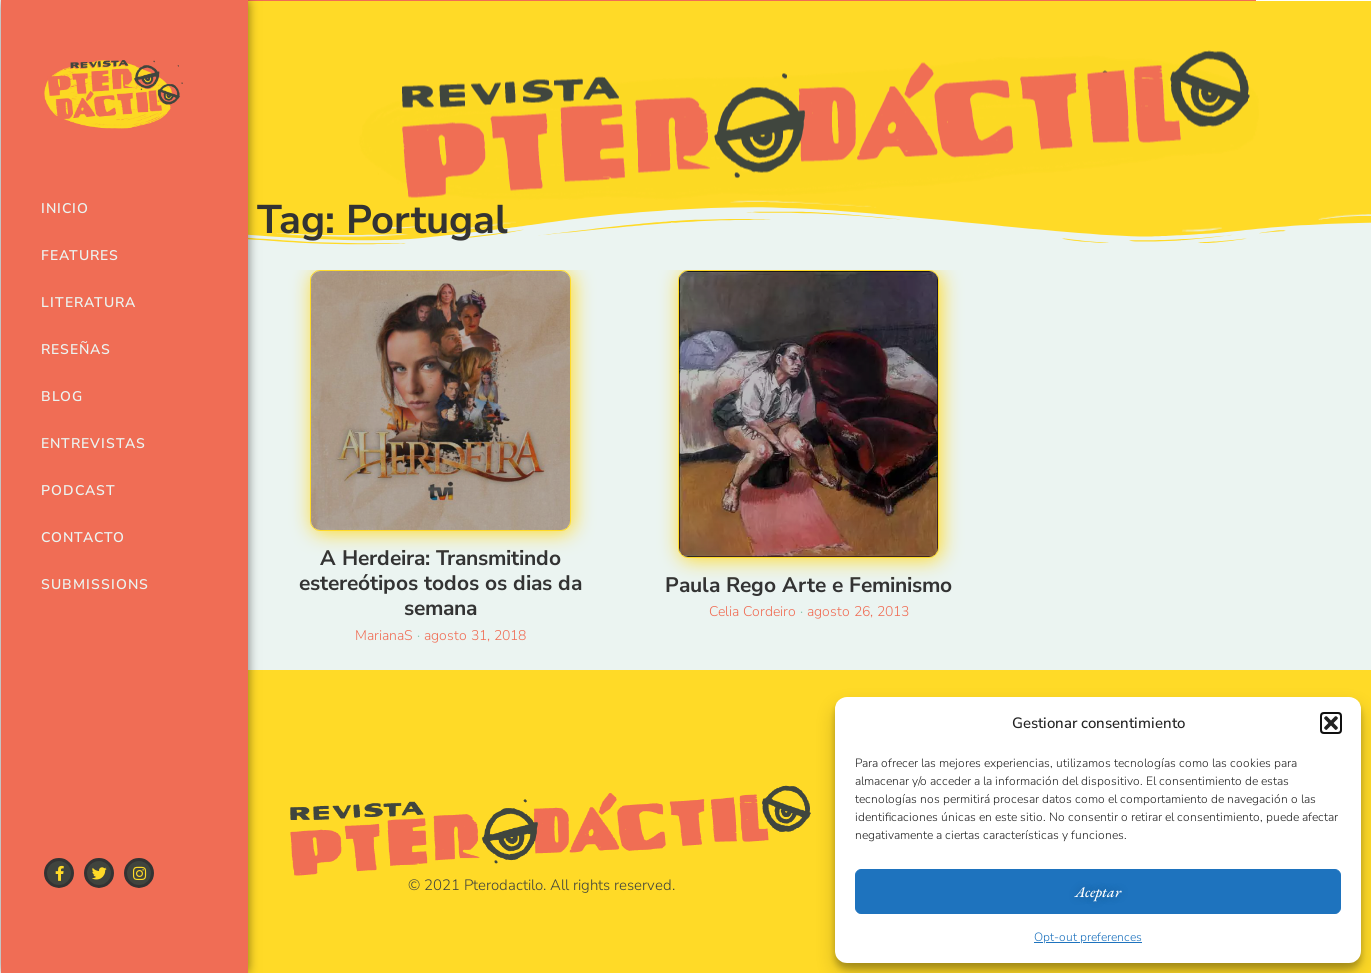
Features (80, 255)
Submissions (89, 584)
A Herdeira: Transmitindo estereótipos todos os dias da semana (440, 583)
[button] (1331, 723)
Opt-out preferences (1088, 937)
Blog (62, 396)
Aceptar (1098, 891)
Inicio (65, 208)
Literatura (88, 302)
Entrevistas (89, 443)
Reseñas (76, 349)
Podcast (78, 490)
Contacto (83, 537)
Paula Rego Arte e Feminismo (808, 585)
